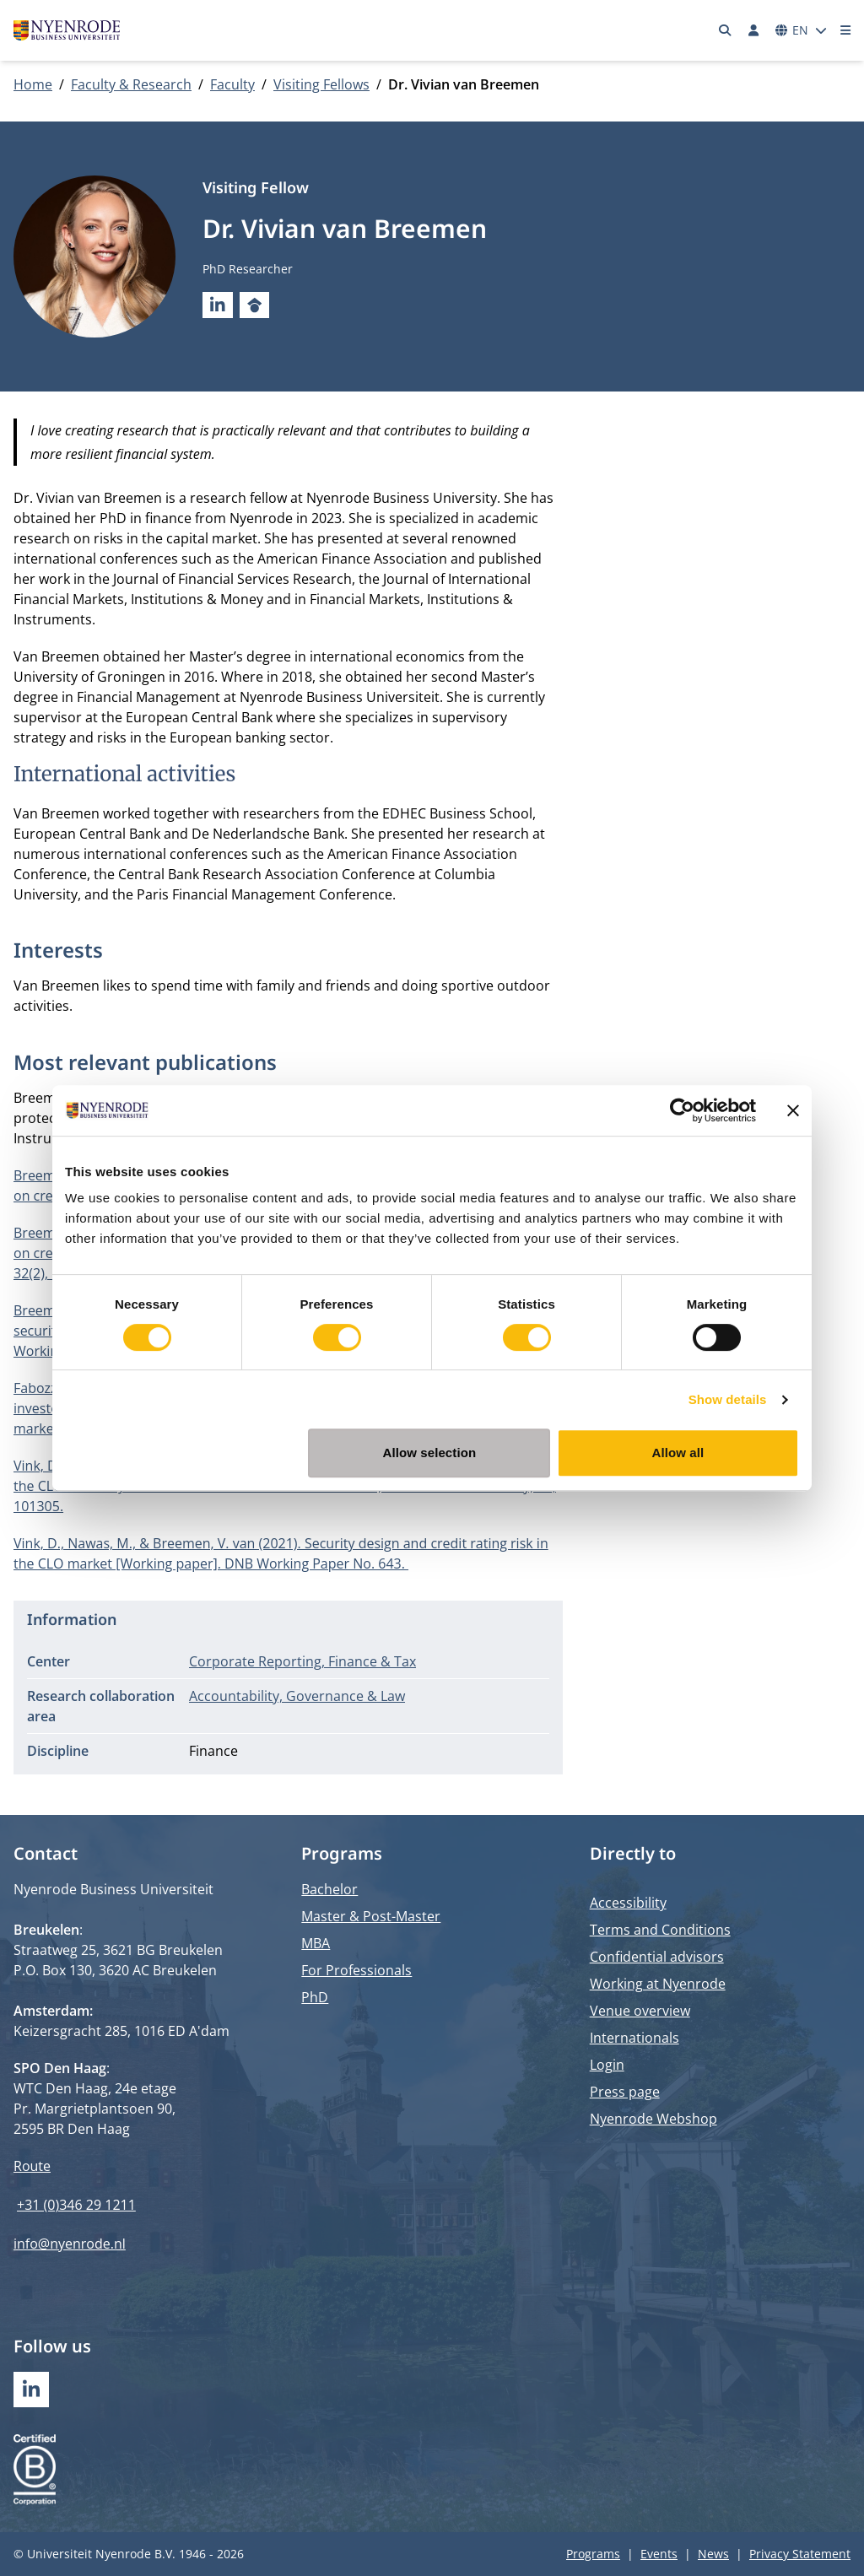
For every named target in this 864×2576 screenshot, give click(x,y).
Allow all (678, 1452)
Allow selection (430, 1452)
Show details (727, 1399)
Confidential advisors (657, 1956)
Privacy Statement (799, 2554)
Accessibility (628, 1902)
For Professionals (356, 1970)
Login (607, 2064)
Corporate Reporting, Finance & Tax (302, 1661)
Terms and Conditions (660, 1929)
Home (33, 84)
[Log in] (753, 30)
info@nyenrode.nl (70, 2243)
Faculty (232, 84)
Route (32, 2166)
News (713, 2554)
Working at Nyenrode (658, 1983)
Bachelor (329, 1889)
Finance (213, 1751)
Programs (593, 2554)
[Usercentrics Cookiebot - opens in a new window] (682, 1110)
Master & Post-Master (370, 1916)
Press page (625, 2091)
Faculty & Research (131, 84)
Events (659, 2554)
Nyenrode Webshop (653, 2118)
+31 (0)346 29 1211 (76, 2204)
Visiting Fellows (321, 84)
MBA (315, 1943)
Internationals (634, 2037)
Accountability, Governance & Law (297, 1696)
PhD (314, 1997)
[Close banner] (793, 1110)
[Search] (725, 30)
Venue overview (640, 2010)
